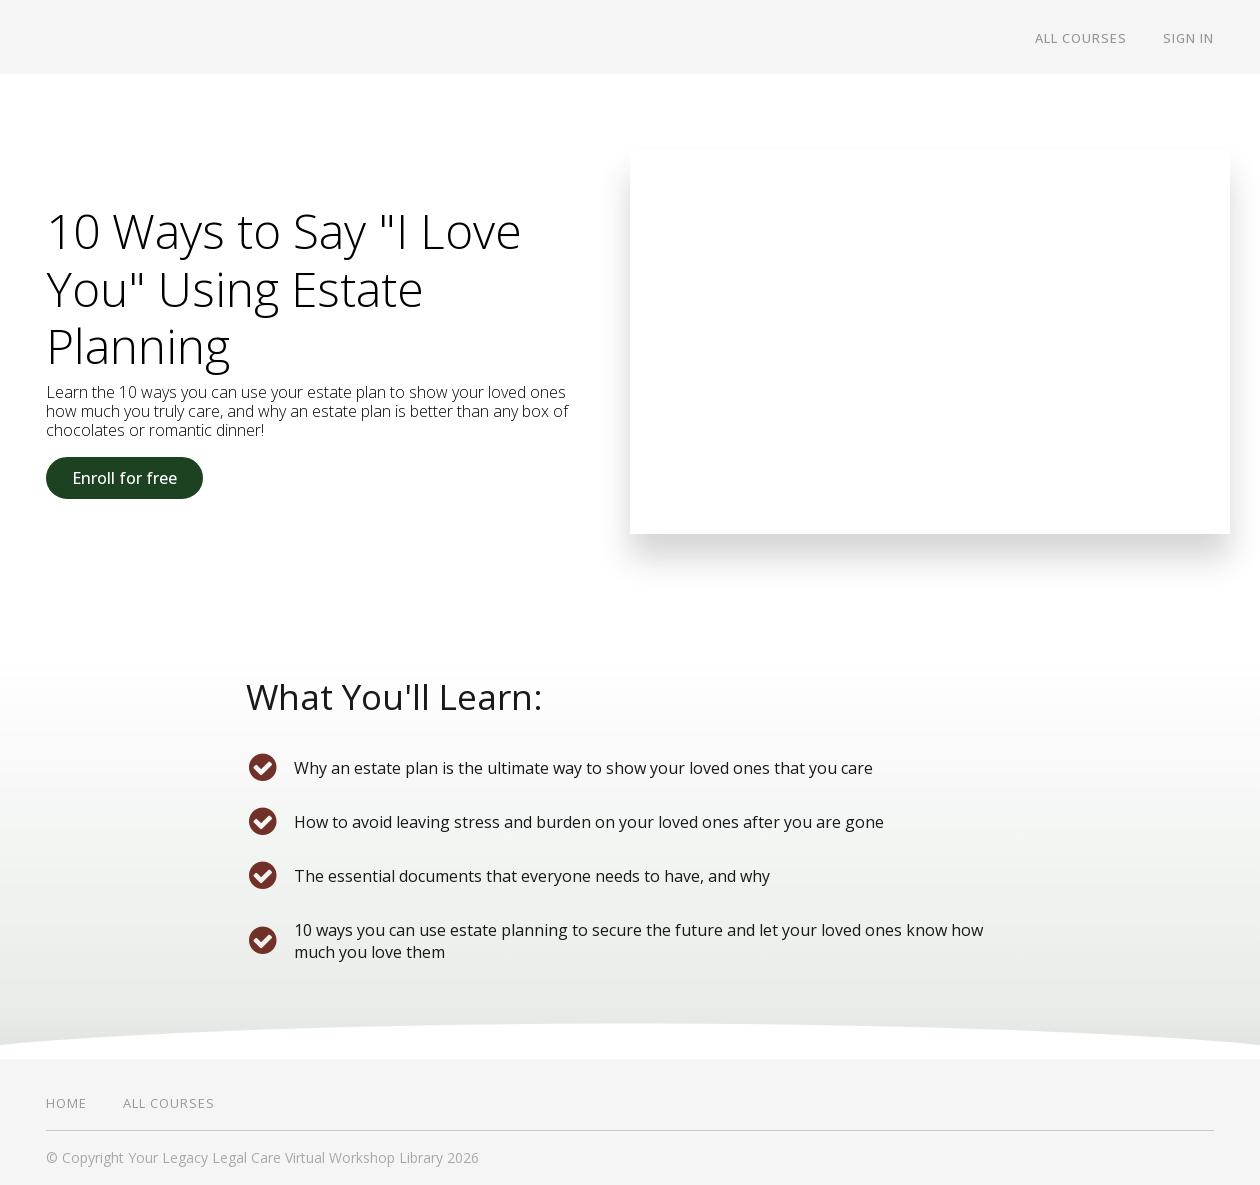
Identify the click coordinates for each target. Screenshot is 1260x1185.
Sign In (1188, 38)
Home (66, 1103)
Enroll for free (124, 478)
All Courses (1081, 38)
